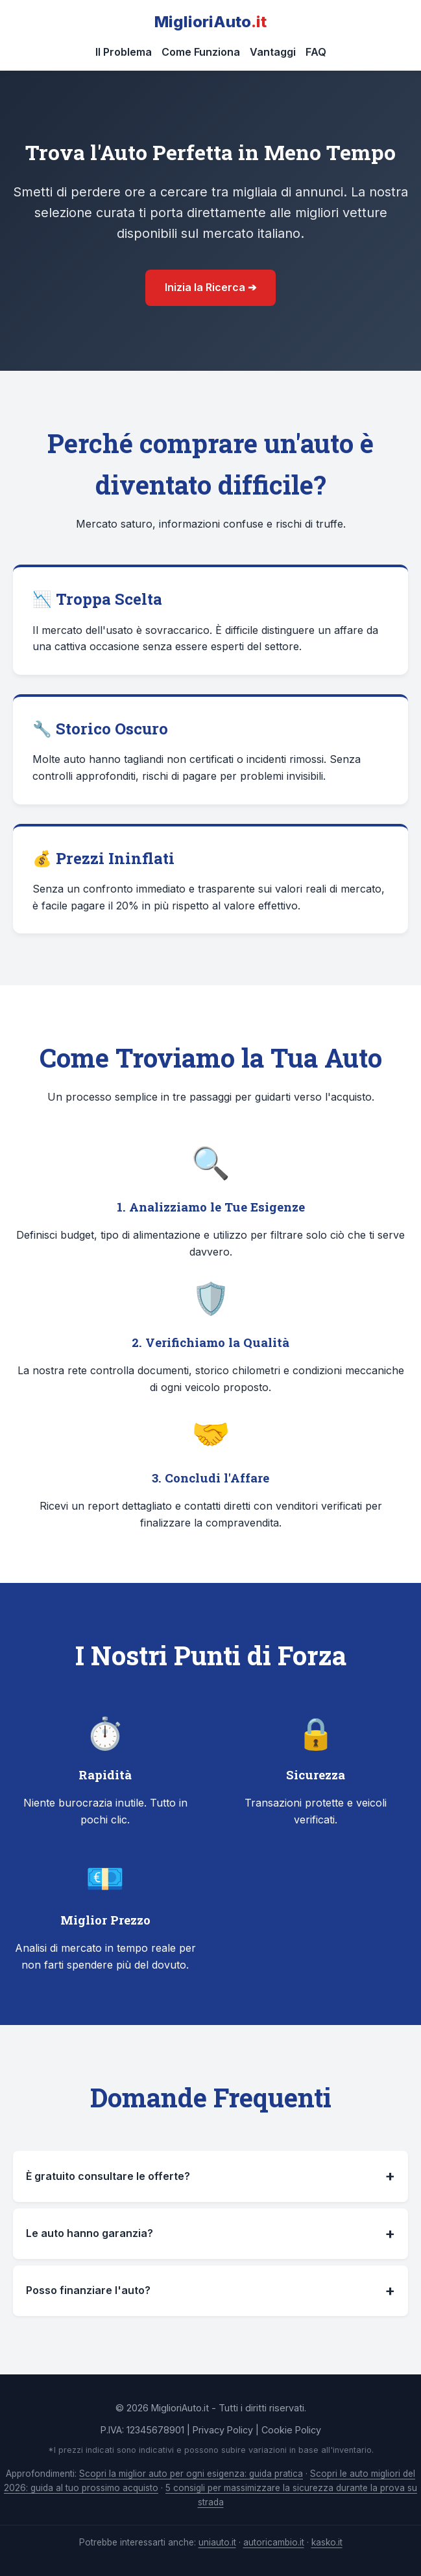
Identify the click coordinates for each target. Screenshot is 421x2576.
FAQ (316, 51)
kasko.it (327, 2542)
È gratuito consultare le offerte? (210, 2176)
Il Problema (123, 51)
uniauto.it (217, 2542)
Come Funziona (201, 51)
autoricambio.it (273, 2542)
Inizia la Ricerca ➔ (210, 287)
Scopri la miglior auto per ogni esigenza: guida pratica (191, 2473)
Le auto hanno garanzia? (210, 2233)
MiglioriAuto (210, 21)
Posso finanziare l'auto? (210, 2290)
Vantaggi (273, 51)
